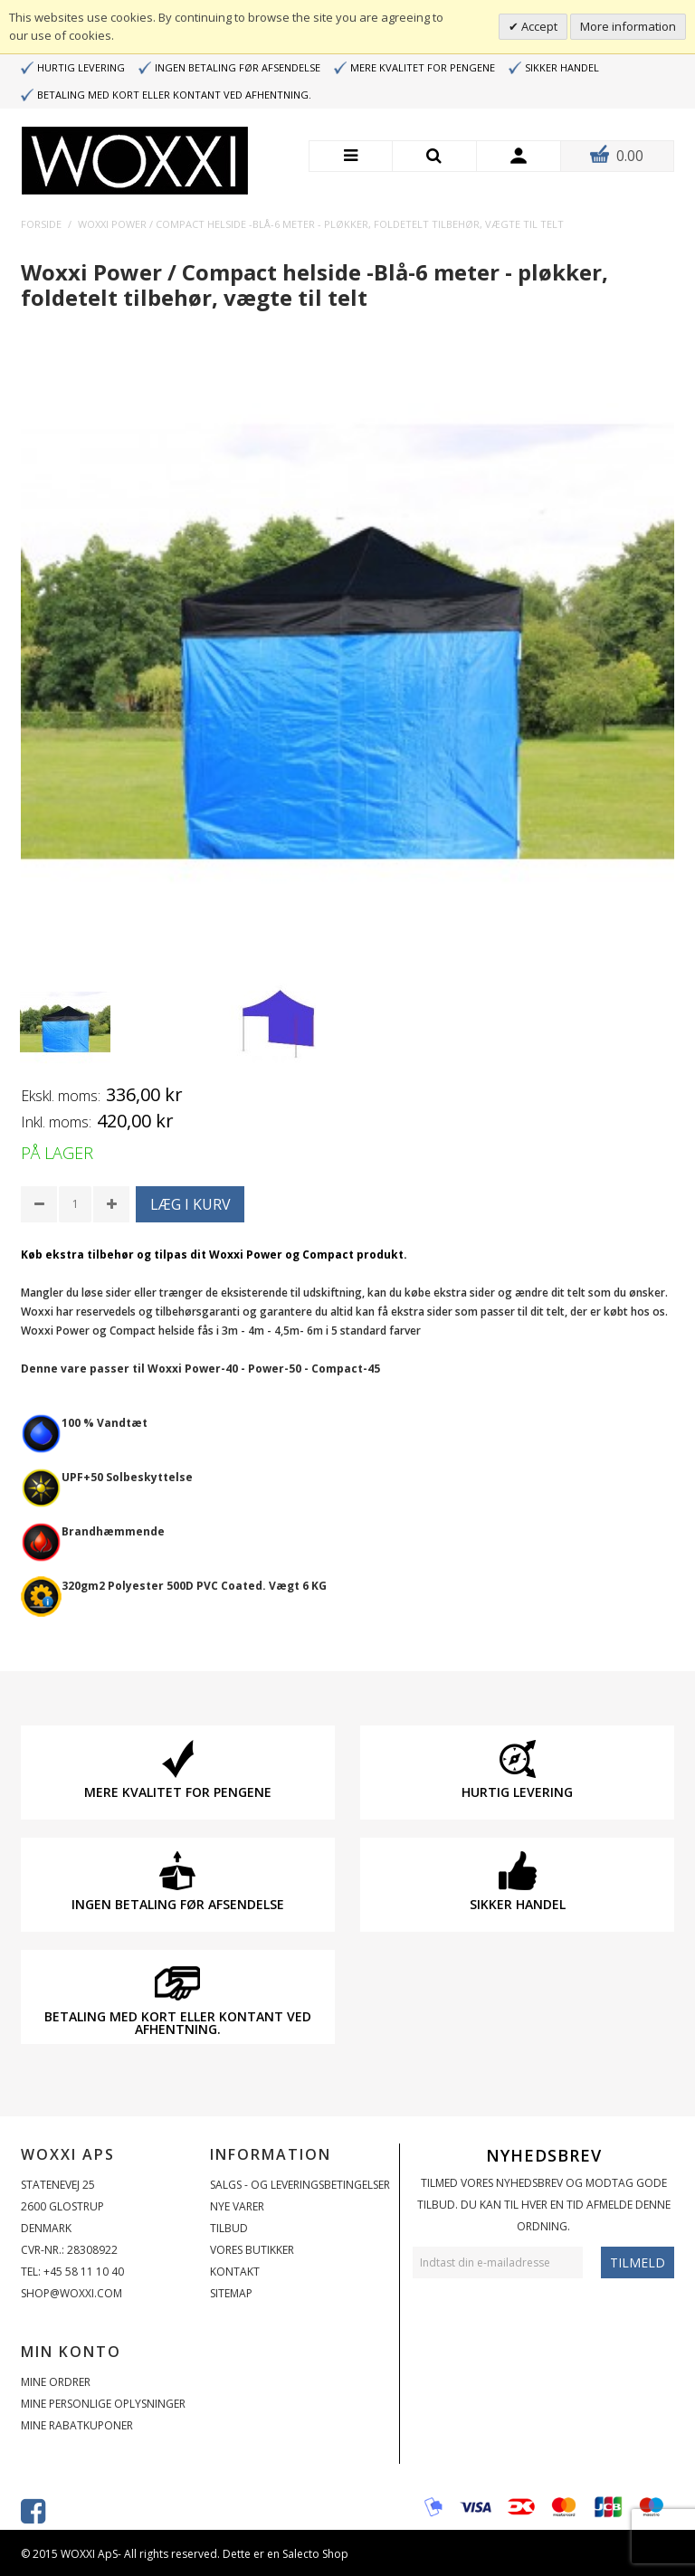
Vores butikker (252, 2250)
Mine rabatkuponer (77, 2425)
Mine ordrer (55, 2382)
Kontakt (235, 2271)
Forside (41, 224)
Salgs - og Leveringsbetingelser (300, 2184)
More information (628, 26)
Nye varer (237, 2206)
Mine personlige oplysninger (103, 2403)
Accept (538, 26)
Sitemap (231, 2293)
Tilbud (229, 2228)
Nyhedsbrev (544, 2155)
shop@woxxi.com (71, 2293)
